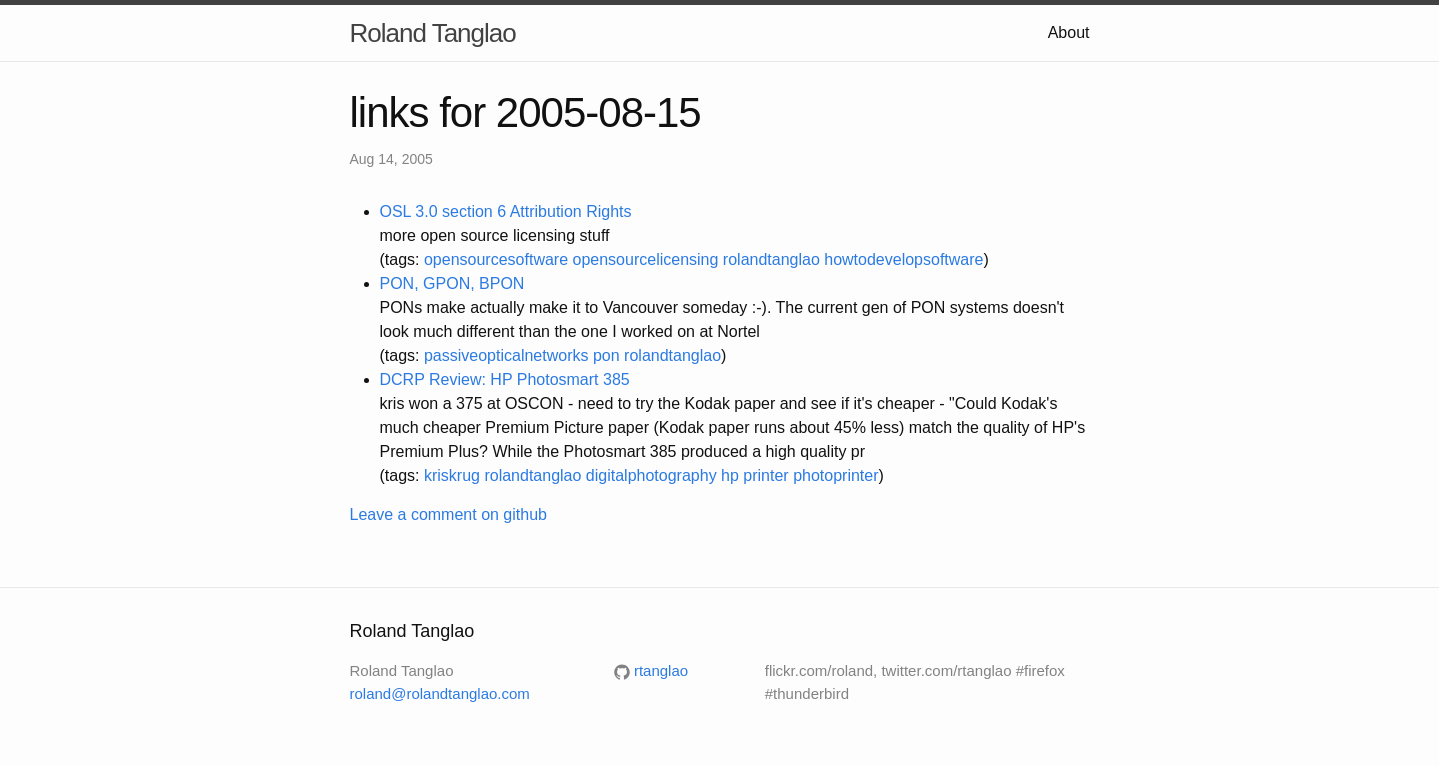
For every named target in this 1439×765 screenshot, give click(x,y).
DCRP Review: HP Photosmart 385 (505, 379)
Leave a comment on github (448, 514)
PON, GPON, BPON (452, 283)
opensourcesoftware (496, 259)
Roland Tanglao (433, 33)
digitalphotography (651, 475)
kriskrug (452, 475)
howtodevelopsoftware (903, 259)
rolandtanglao (771, 259)
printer (765, 475)
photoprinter (835, 475)
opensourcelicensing (646, 259)
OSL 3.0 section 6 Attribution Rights (506, 211)
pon (606, 355)
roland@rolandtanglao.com (440, 693)
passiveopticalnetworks (506, 355)
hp (730, 475)
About (1069, 32)
